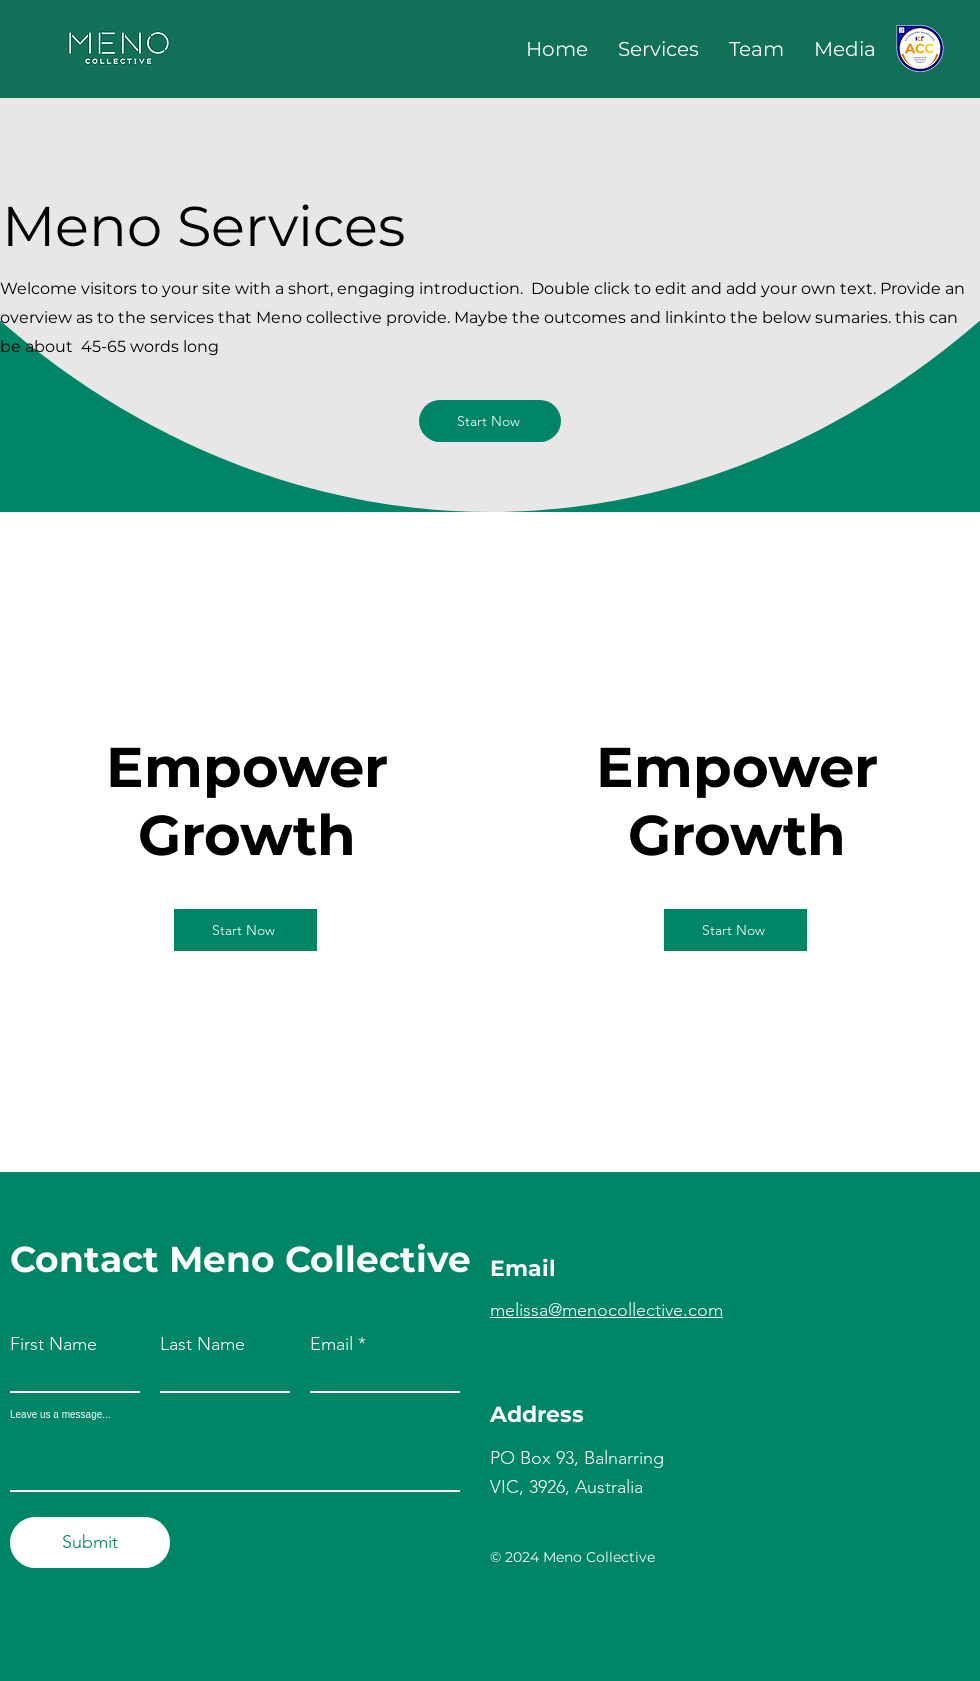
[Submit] (90, 1542)
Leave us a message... (60, 1415)
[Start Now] (490, 421)
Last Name (202, 1344)
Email (331, 1344)
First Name (53, 1344)
